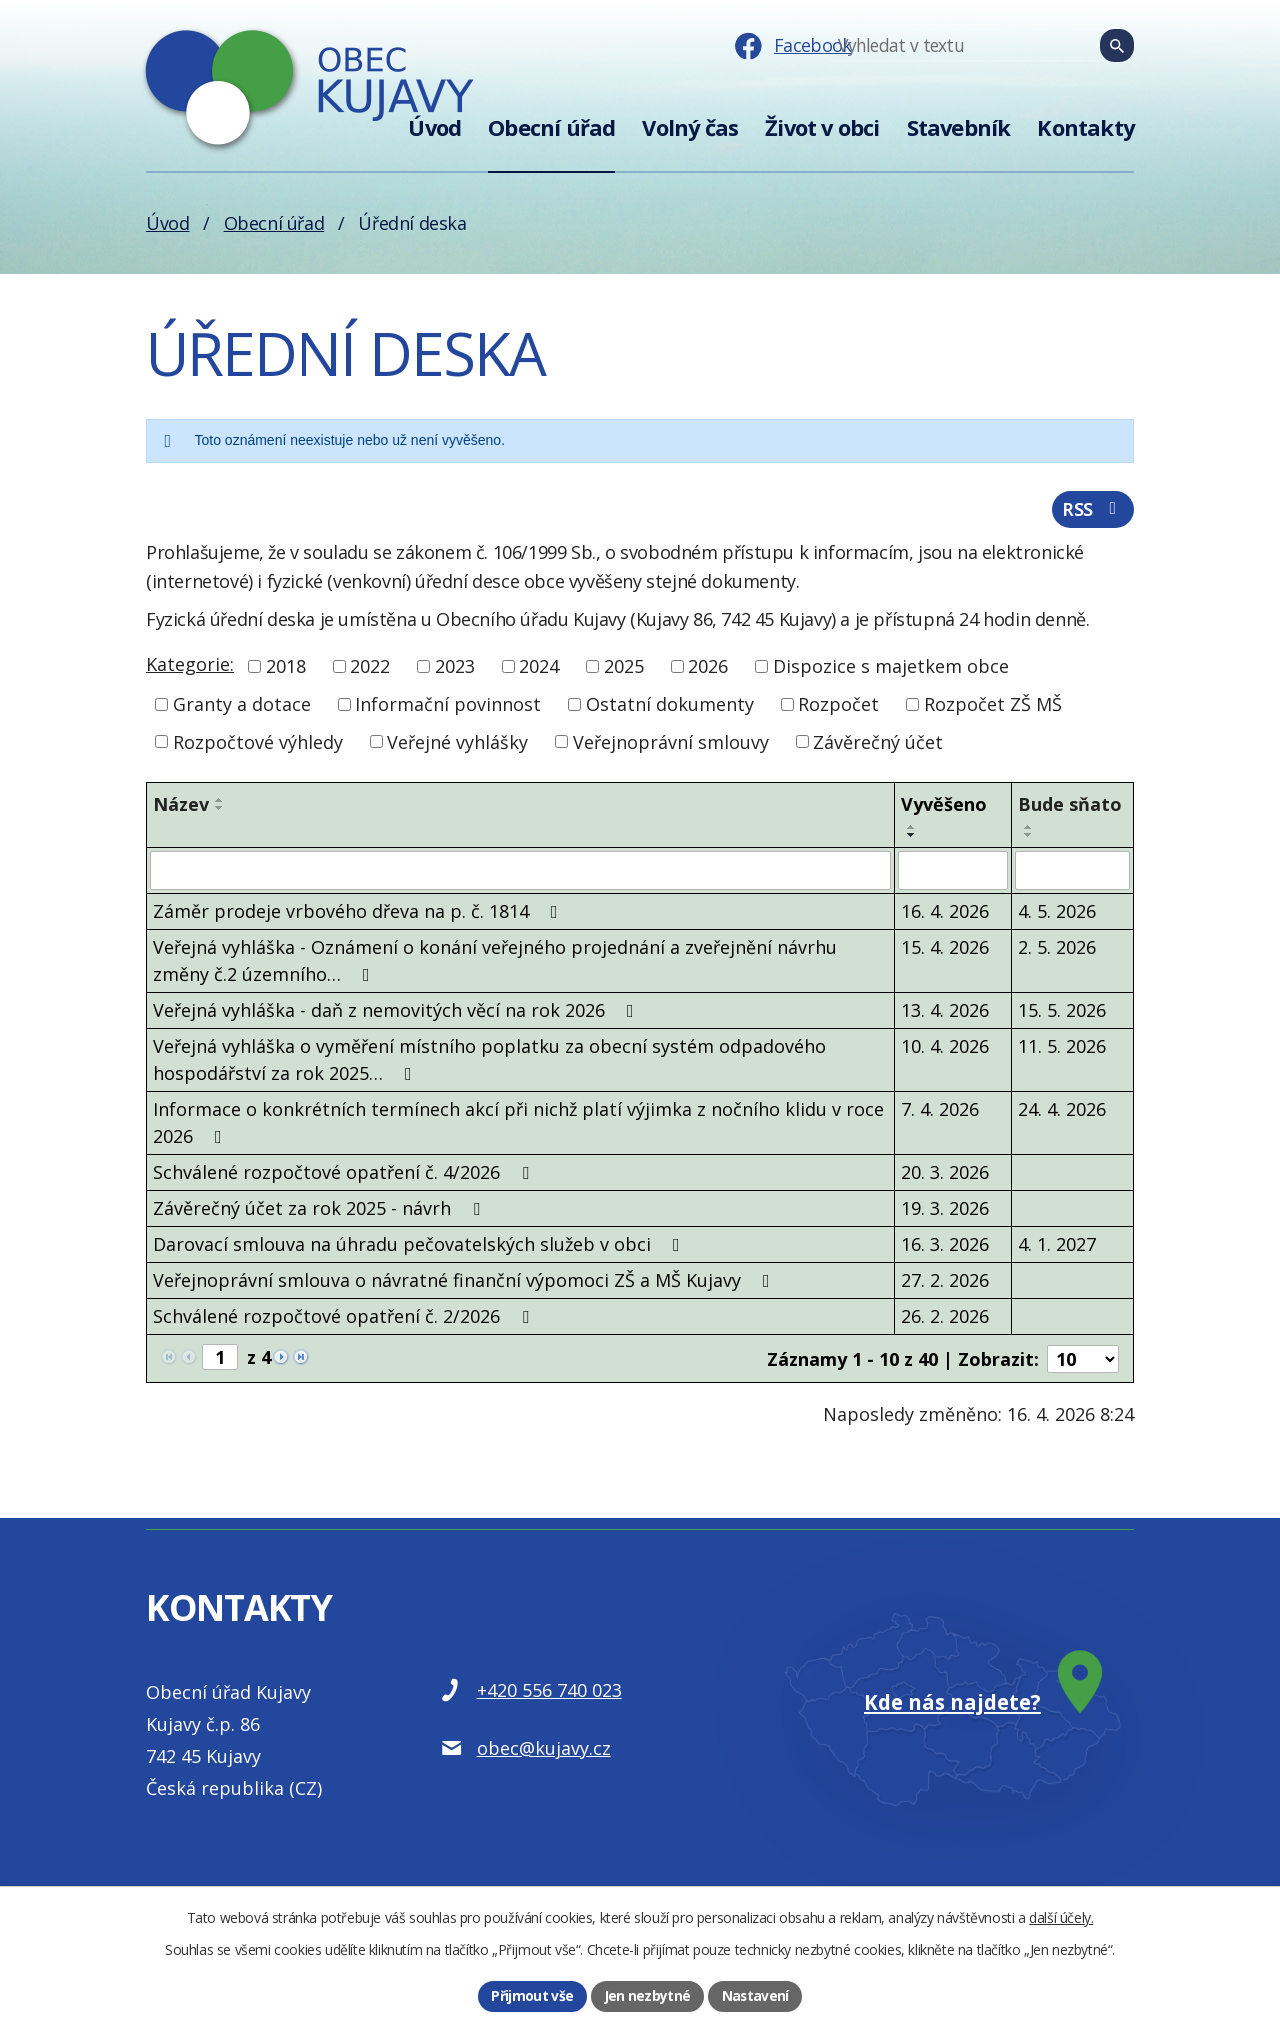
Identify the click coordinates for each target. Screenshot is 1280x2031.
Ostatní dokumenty (670, 707)
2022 (370, 669)
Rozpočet (838, 707)
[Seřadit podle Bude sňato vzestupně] (1029, 830)
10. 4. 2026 (945, 1048)
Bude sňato (1070, 807)
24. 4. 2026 (1062, 1111)
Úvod (434, 127)
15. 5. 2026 (1062, 1012)
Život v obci (822, 127)
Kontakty (1085, 127)
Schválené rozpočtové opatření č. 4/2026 (345, 1174)
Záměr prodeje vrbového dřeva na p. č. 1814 (359, 913)
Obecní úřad (551, 127)
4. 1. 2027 (1057, 1246)
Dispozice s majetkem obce (891, 669)
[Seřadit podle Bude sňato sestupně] (1029, 838)
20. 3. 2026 (945, 1174)
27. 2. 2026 (945, 1282)
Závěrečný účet (878, 744)
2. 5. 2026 (1057, 949)
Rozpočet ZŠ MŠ (993, 707)
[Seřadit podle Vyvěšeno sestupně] (912, 838)
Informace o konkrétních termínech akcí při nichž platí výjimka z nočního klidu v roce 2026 (518, 1124)
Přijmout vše (532, 1995)
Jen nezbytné (646, 1995)
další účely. (1061, 1916)
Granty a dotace (242, 707)
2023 (455, 669)
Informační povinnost (448, 707)
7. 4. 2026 (940, 1111)
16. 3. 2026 (945, 1246)
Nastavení (755, 1995)
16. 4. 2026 (945, 913)
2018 (286, 669)
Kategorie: (190, 667)
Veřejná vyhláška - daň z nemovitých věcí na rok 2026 (397, 1012)
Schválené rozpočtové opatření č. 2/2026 (345, 1318)
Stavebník (959, 127)
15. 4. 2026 (945, 949)
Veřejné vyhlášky (457, 744)
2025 (624, 669)
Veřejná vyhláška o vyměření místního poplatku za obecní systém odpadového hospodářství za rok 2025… (489, 1061)
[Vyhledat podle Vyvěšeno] (953, 873)
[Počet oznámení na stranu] (1083, 1360)
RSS (1092, 511)
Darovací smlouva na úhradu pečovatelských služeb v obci (420, 1246)
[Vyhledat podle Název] (520, 873)
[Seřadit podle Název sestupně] (220, 811)
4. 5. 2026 (1057, 913)
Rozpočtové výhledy (258, 744)
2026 (708, 669)
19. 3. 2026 (945, 1210)
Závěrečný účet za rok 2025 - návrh (320, 1210)
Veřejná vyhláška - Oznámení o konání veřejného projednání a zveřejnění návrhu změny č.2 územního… (495, 962)
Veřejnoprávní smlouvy (671, 744)
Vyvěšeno (944, 807)
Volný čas (690, 127)
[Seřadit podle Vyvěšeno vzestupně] (912, 830)
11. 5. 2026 (1062, 1048)
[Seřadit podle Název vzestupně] (220, 803)
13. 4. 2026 (945, 1012)
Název (181, 807)
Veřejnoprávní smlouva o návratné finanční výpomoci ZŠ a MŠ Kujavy (465, 1282)
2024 (539, 669)
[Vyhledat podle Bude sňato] (1072, 873)
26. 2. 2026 (945, 1318)
